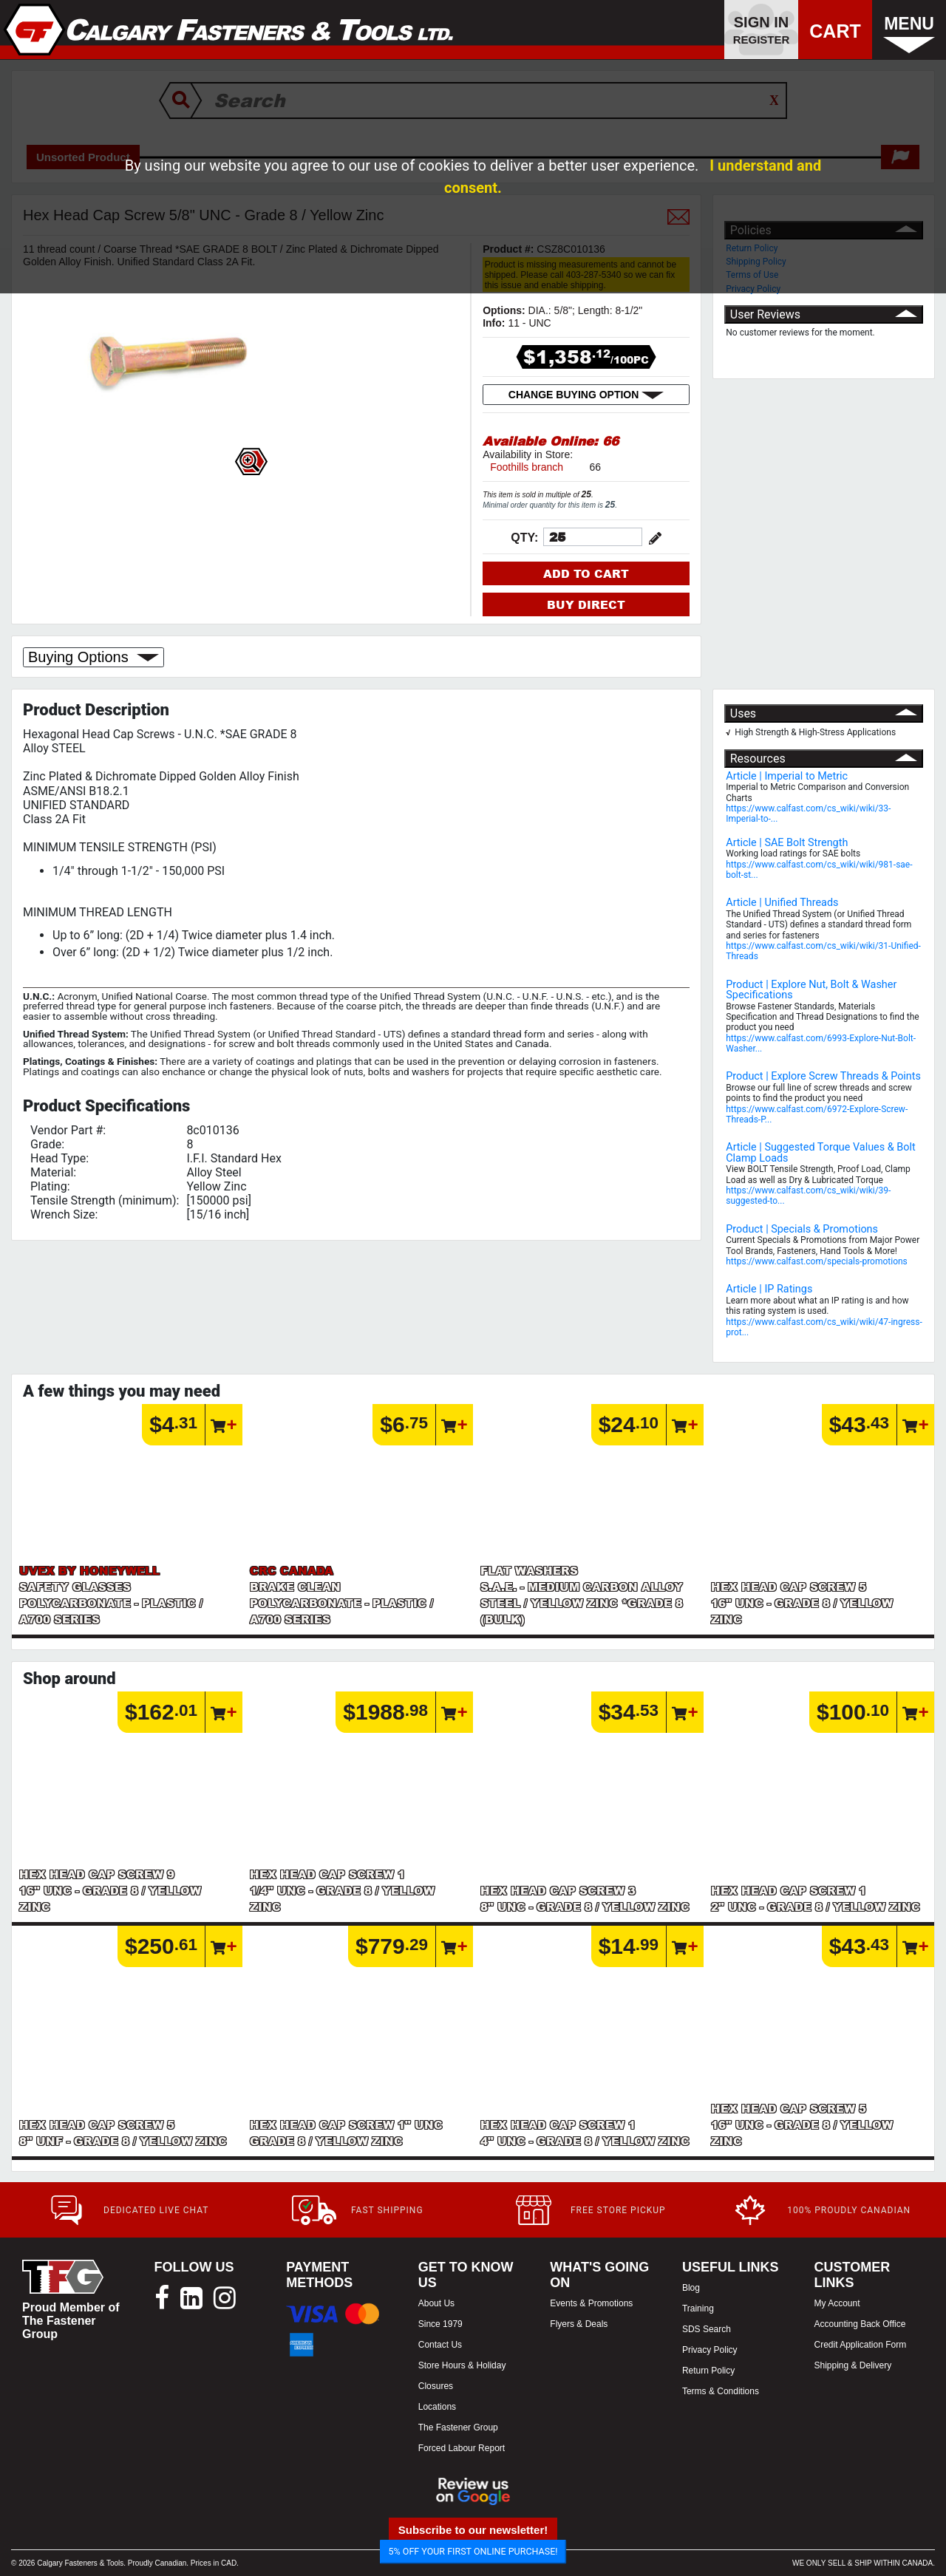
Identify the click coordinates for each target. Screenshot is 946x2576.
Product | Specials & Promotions (802, 1229)
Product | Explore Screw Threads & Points (823, 1076)
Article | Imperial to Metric (787, 776)
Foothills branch (526, 467)
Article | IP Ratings (769, 1289)
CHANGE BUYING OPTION (586, 395)
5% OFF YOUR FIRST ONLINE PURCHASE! (473, 2551)
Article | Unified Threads (782, 902)
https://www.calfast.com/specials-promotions (817, 1261)
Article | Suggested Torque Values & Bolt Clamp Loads (820, 1152)
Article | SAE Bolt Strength (787, 842)
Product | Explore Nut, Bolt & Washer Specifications (811, 989)
